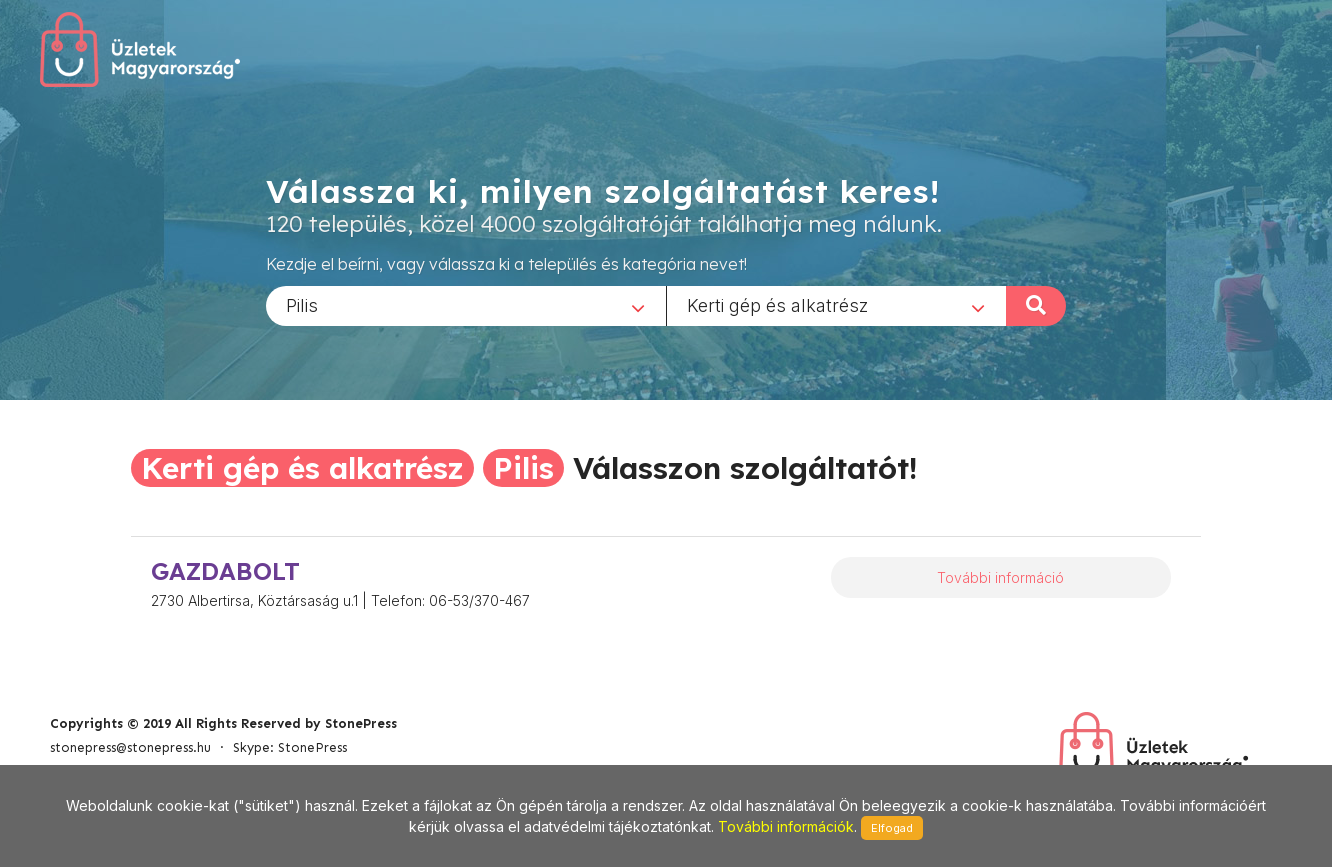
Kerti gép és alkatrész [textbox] (777, 304)
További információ (1000, 577)
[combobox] (466, 305)
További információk (786, 826)
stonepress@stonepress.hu (130, 747)
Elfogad (892, 828)
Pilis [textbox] (302, 304)
